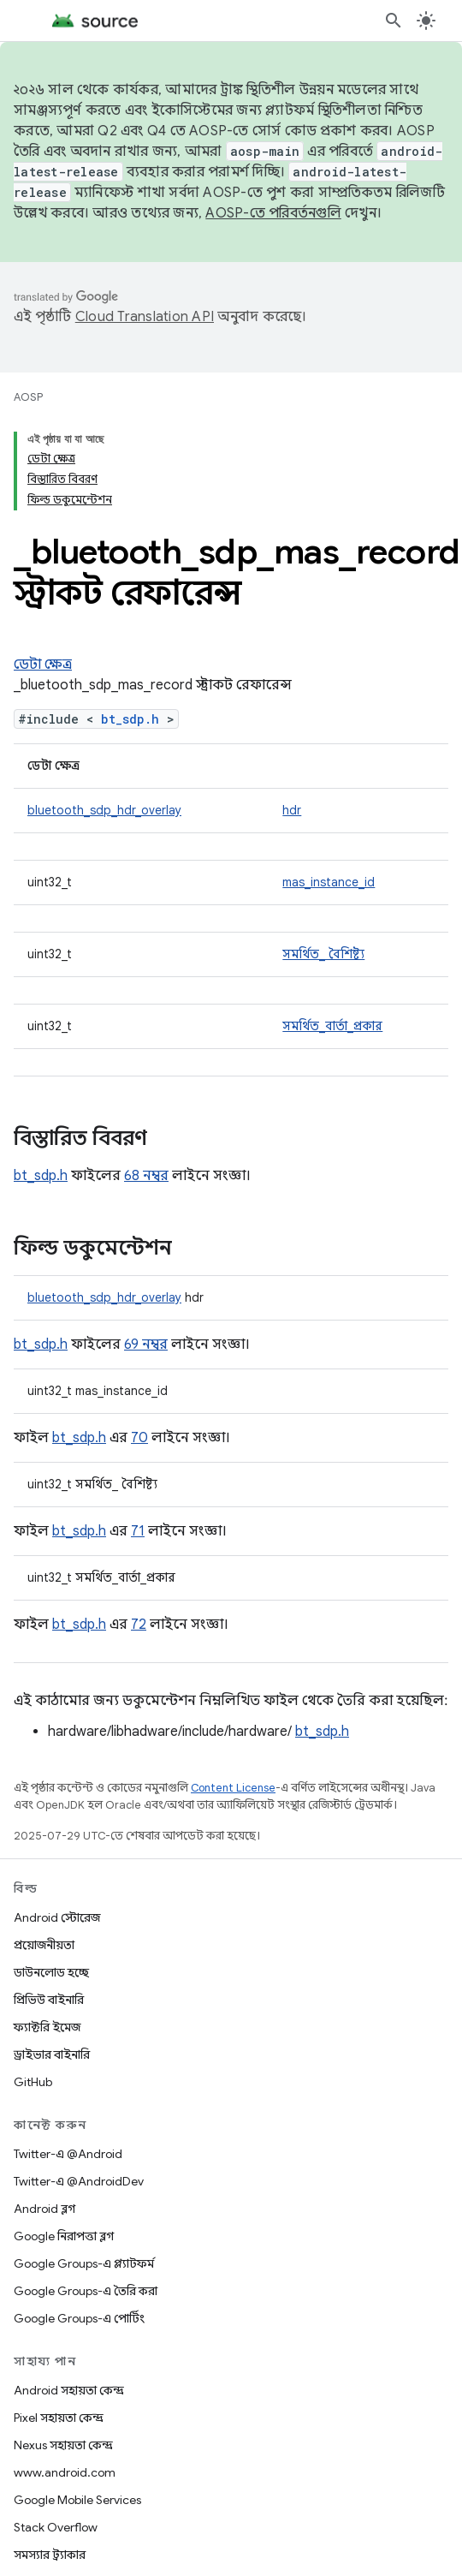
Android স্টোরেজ (57, 1917)
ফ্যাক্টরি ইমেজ (47, 2027)
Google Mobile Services (77, 2499)
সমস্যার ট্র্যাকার (50, 2554)
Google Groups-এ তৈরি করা (85, 2291)
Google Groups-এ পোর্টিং (79, 2318)
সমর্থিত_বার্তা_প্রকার (332, 1026)
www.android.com (65, 2472)
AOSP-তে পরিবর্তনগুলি (273, 213)
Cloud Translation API (144, 316)
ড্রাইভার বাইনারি (52, 2054)
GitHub (33, 2082)
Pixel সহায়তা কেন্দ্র (59, 2417)
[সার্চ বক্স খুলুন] (393, 20)
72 (138, 1624)
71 (138, 1531)
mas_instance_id (328, 882)
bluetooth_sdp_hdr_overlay (104, 810)
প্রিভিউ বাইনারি (49, 1999)
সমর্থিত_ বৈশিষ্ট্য (323, 954)
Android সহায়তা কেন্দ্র (69, 2390)
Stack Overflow (56, 2527)
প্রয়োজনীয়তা (44, 1945)
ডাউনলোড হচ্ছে (51, 1972)
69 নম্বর (146, 1344)
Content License (233, 1787)
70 (139, 1437)
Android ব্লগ (44, 2208)
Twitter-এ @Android (68, 2154)
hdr (291, 810)
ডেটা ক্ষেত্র (43, 664)
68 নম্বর (146, 1175)
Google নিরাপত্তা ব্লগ (64, 2236)
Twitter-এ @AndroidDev (79, 2181)
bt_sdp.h (130, 719)
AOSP (28, 397)
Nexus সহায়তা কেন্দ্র (63, 2445)
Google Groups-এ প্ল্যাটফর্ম (84, 2263)
